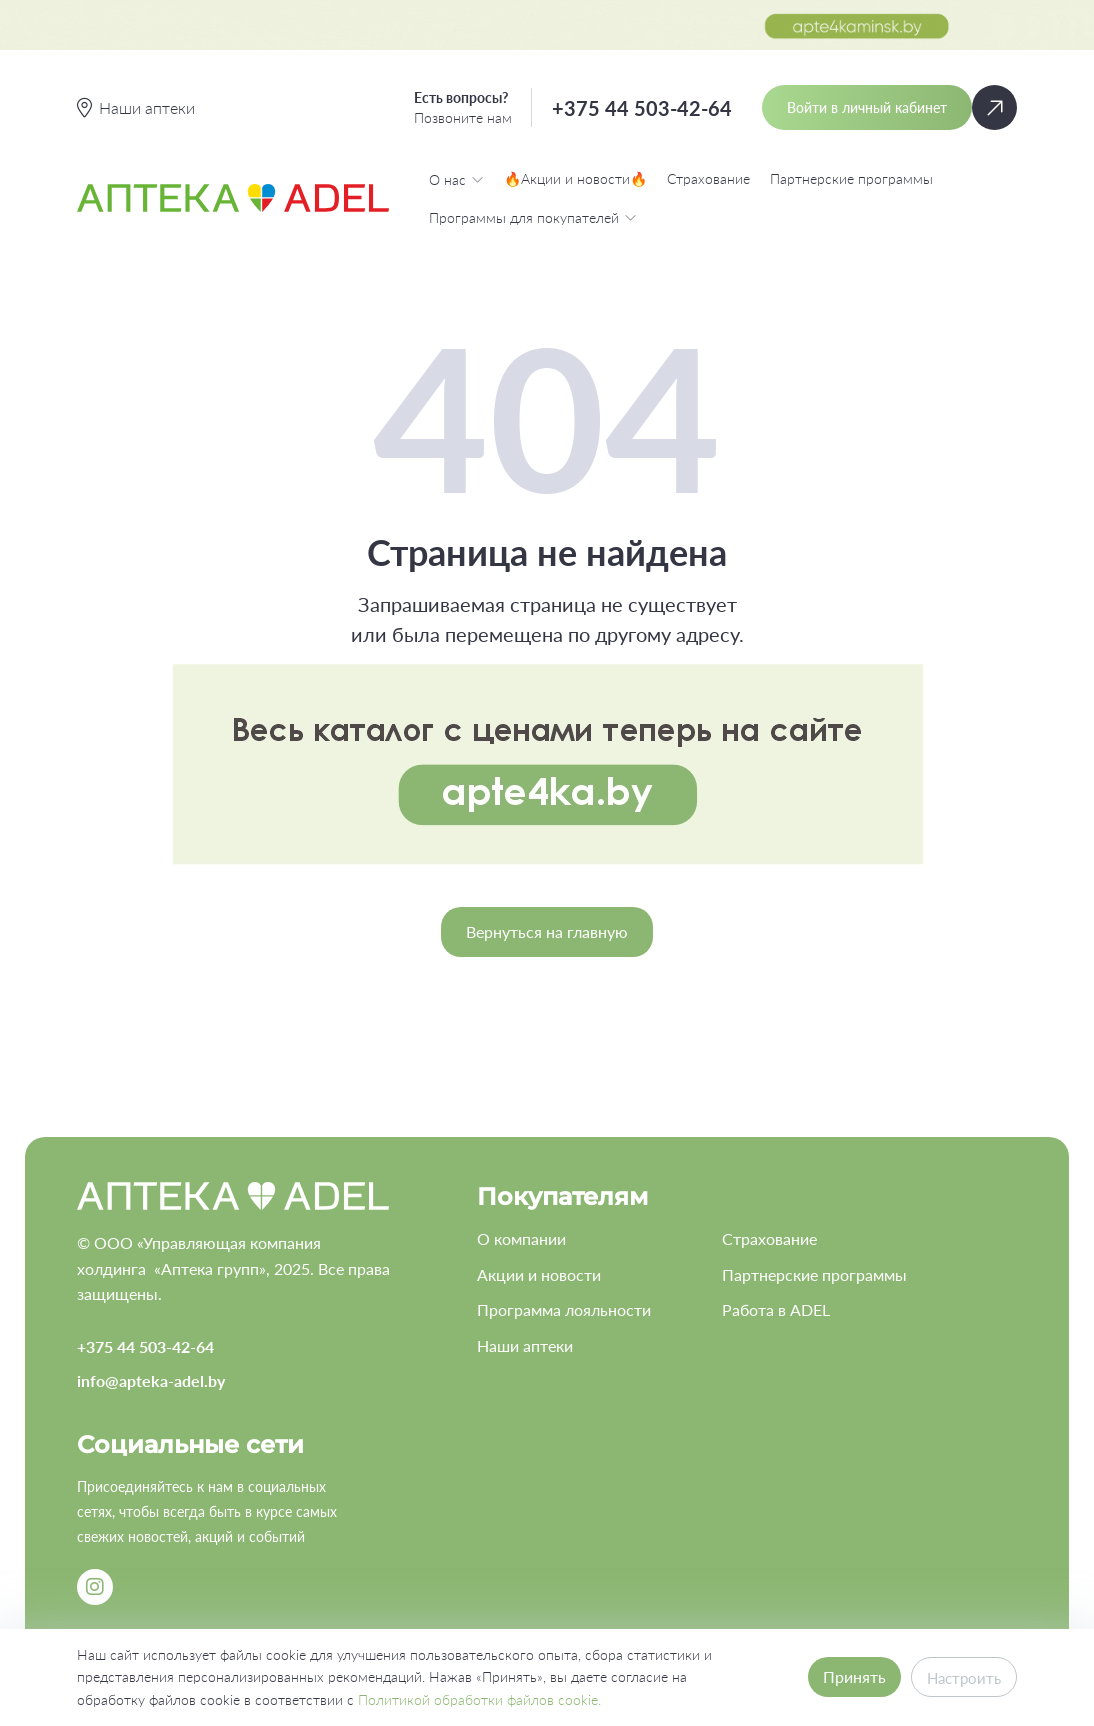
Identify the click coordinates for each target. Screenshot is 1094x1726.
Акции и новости (539, 1274)
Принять (849, 1676)
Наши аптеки (525, 1345)
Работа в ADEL (776, 1309)
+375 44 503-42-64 (642, 108)
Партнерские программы (851, 178)
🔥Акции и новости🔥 (575, 178)
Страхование (708, 178)
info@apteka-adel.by (151, 1380)
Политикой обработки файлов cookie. (479, 1699)
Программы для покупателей (533, 217)
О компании (521, 1238)
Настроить (961, 1677)
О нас (456, 179)
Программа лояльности (564, 1309)
